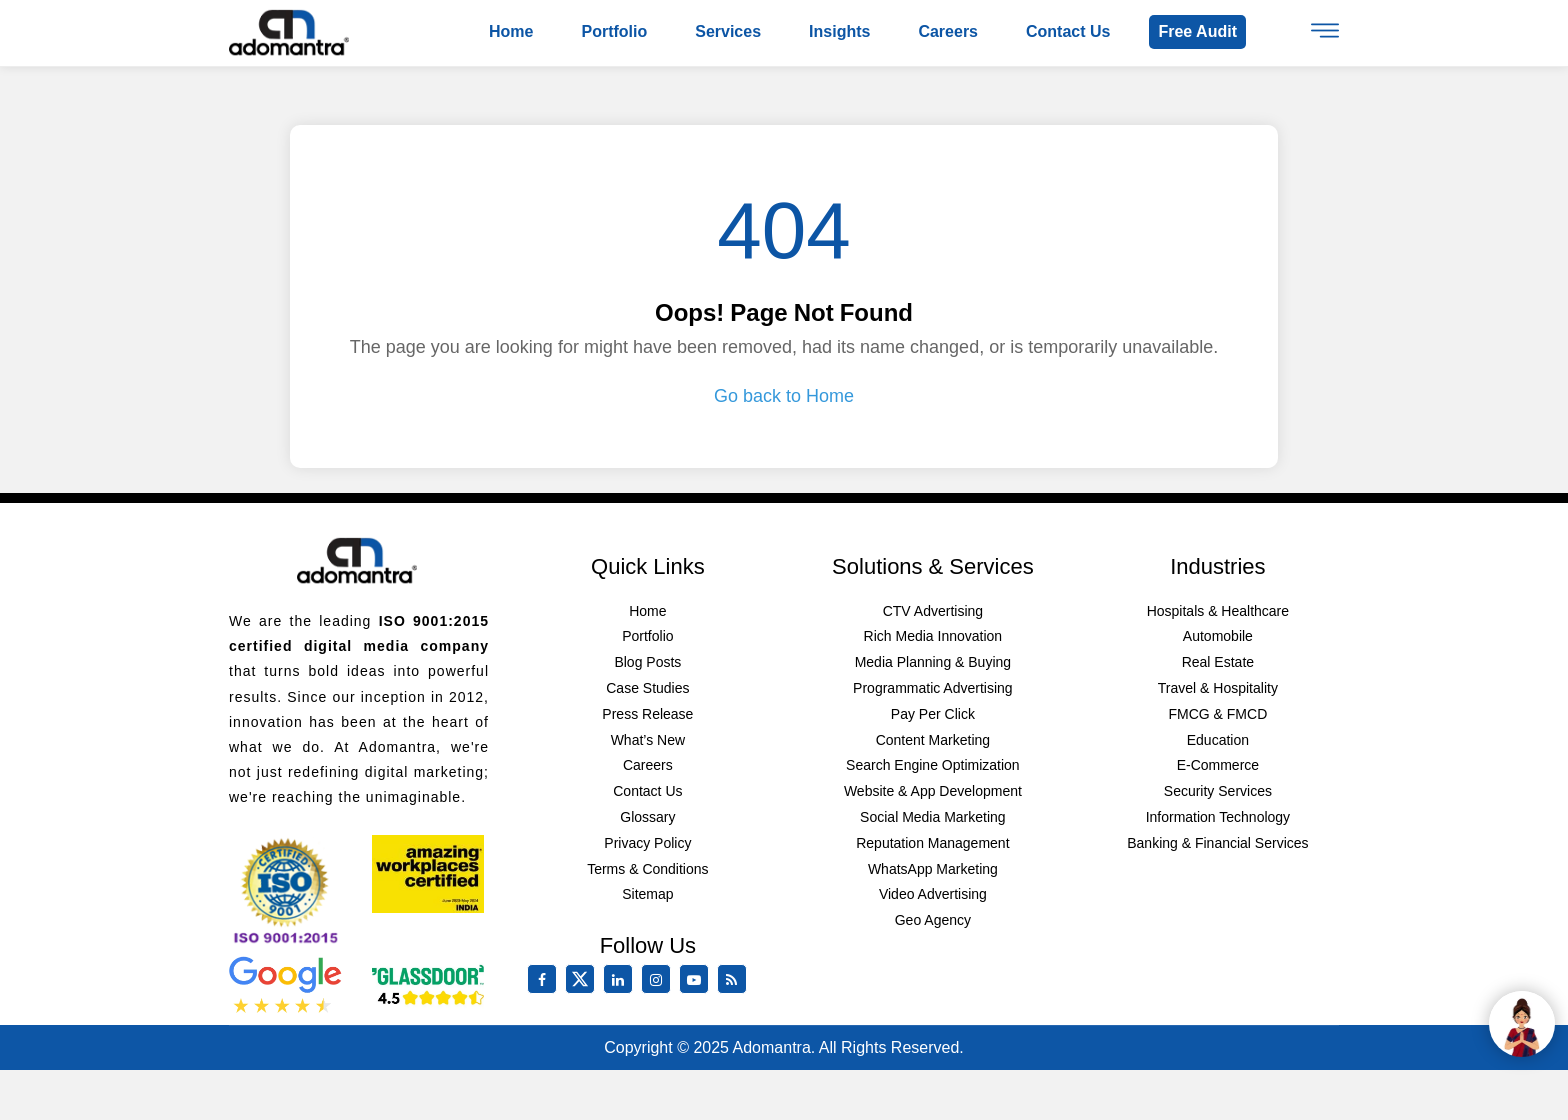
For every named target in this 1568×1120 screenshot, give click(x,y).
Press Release (647, 714)
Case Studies (647, 688)
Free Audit (1197, 31)
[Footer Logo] (357, 560)
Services (728, 31)
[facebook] (546, 980)
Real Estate (1218, 662)
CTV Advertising (933, 611)
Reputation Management (932, 843)
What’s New (648, 740)
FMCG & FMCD (1217, 714)
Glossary (647, 817)
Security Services (1218, 791)
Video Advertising (933, 894)
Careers (948, 31)
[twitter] (584, 989)
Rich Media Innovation (933, 636)
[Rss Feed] (736, 980)
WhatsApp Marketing (933, 869)
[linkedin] (622, 980)
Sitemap (647, 894)
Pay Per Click (933, 714)
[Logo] (289, 32)
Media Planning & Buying (933, 662)
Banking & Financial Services (1217, 843)
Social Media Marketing (933, 817)
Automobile (1218, 636)
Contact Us (647, 791)
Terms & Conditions (647, 869)
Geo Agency (933, 920)
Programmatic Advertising (933, 688)
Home (511, 31)
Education (1218, 740)
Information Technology (1218, 817)
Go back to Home (784, 396)
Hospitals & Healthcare (1218, 611)
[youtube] (698, 980)
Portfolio (614, 31)
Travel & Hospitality (1218, 688)
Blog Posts (647, 662)
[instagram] (660, 980)
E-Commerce (1218, 765)
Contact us (1068, 31)
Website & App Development (933, 791)
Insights (839, 31)
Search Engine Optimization (933, 765)
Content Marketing (933, 740)
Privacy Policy (647, 843)
